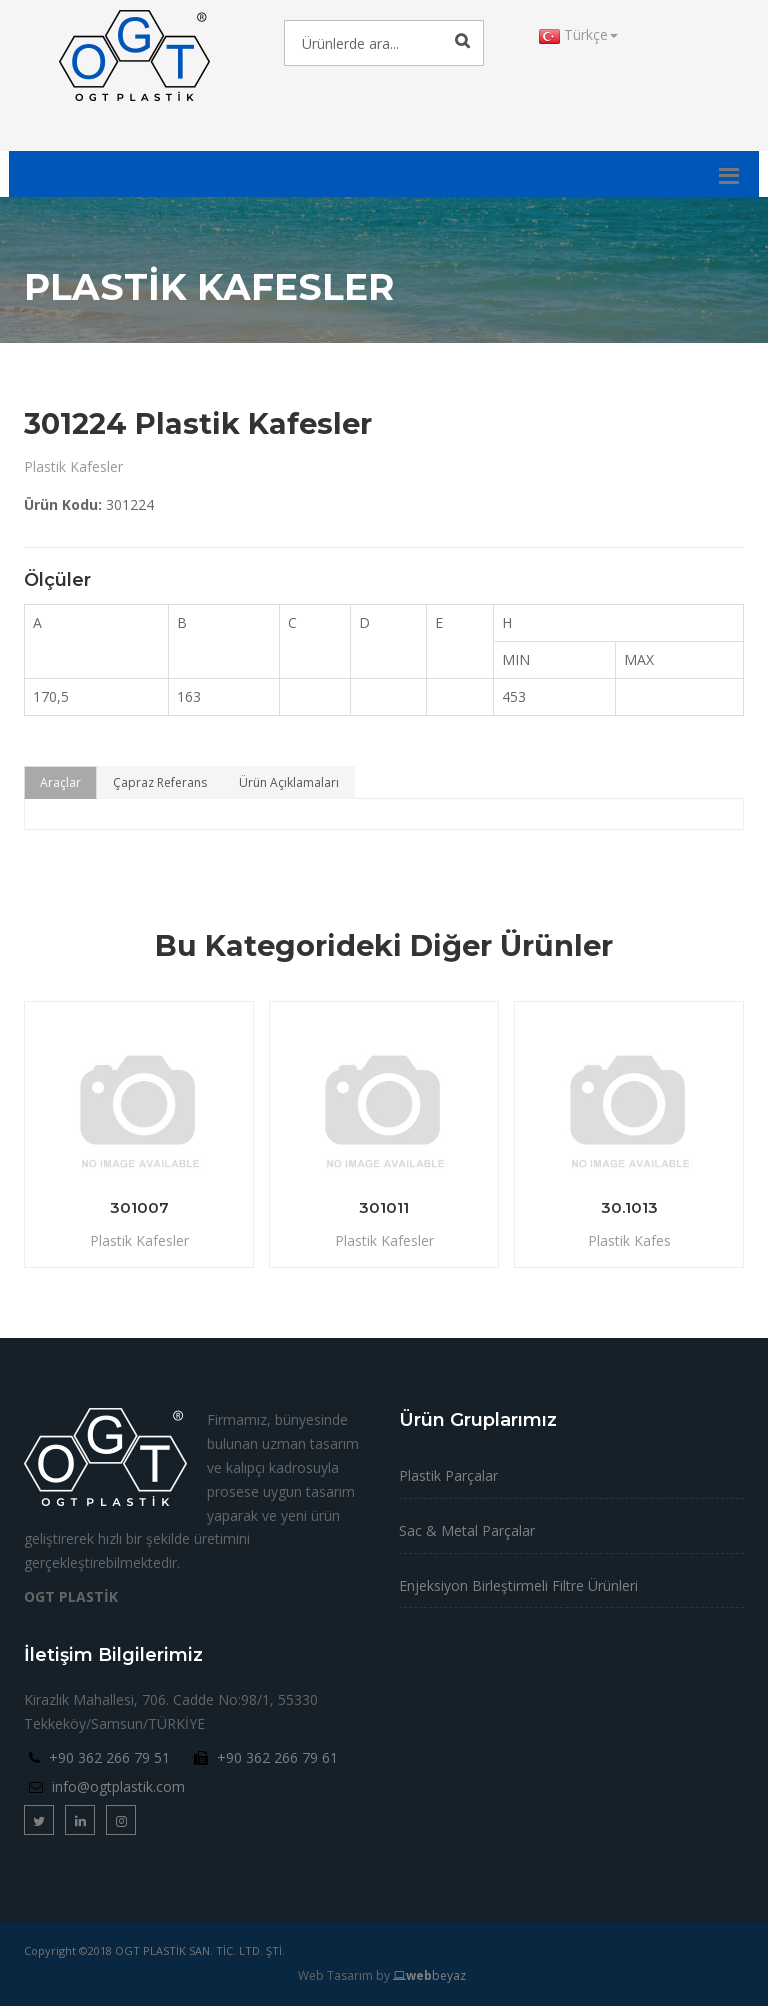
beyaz (429, 1975)
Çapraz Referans (160, 782)
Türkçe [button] (578, 34)
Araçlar (60, 782)
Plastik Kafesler (73, 466)
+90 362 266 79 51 (109, 1757)
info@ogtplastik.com (118, 1786)
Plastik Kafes (629, 1240)
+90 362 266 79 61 (277, 1757)
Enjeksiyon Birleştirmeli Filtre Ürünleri (518, 1585)
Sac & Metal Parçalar (467, 1530)
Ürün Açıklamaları (289, 782)
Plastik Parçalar (448, 1475)
